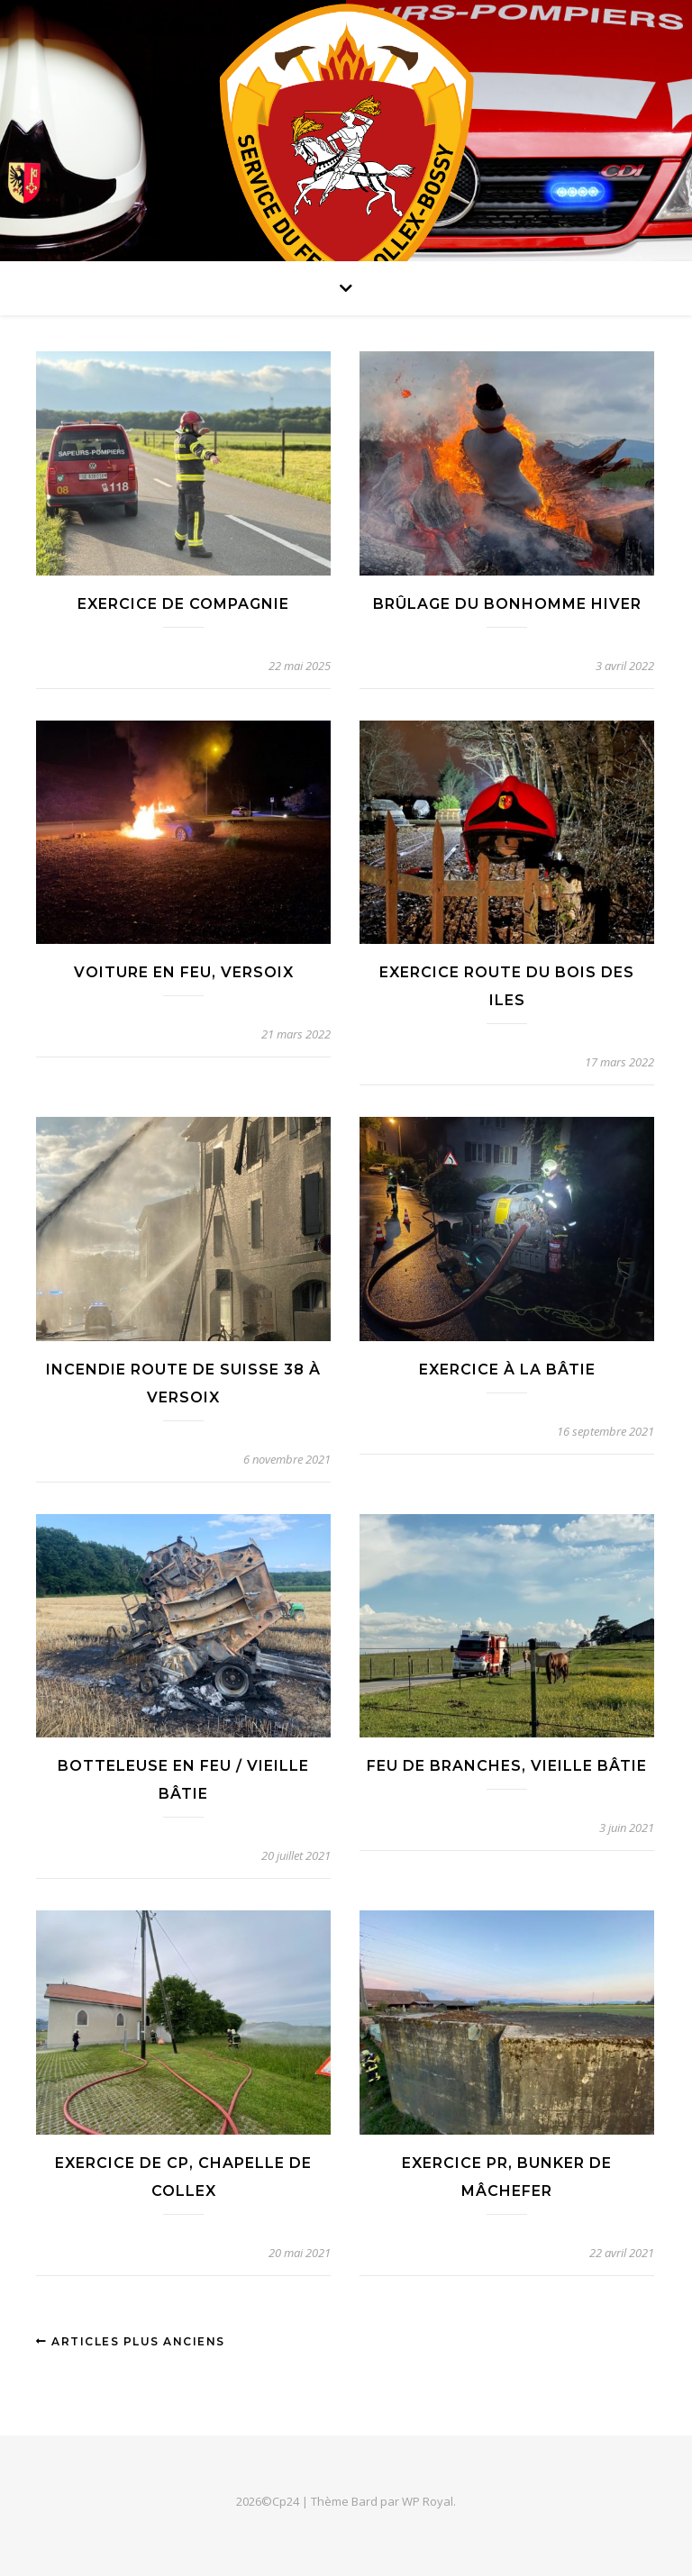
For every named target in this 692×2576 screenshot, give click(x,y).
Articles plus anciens (130, 2341)
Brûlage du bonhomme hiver (507, 603)
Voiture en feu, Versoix (184, 972)
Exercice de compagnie (183, 603)
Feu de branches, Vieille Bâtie (507, 1765)
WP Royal (427, 2501)
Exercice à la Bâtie (507, 1369)
